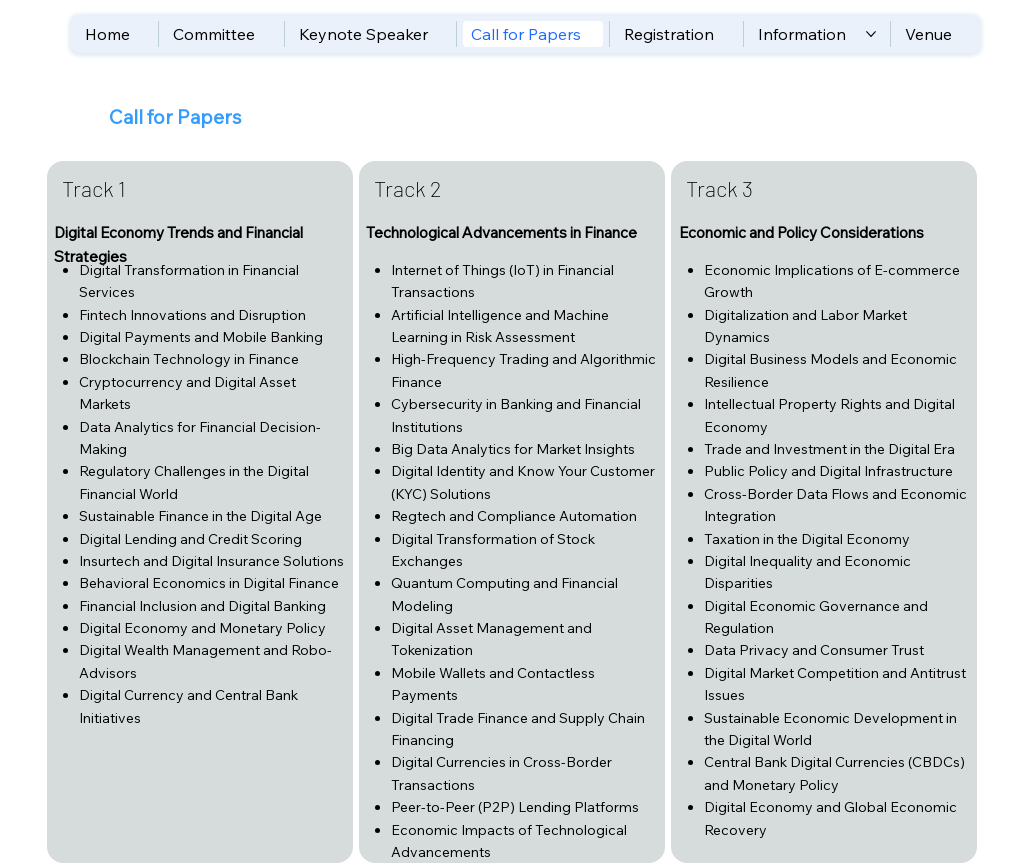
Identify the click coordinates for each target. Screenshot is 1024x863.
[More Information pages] (871, 34)
